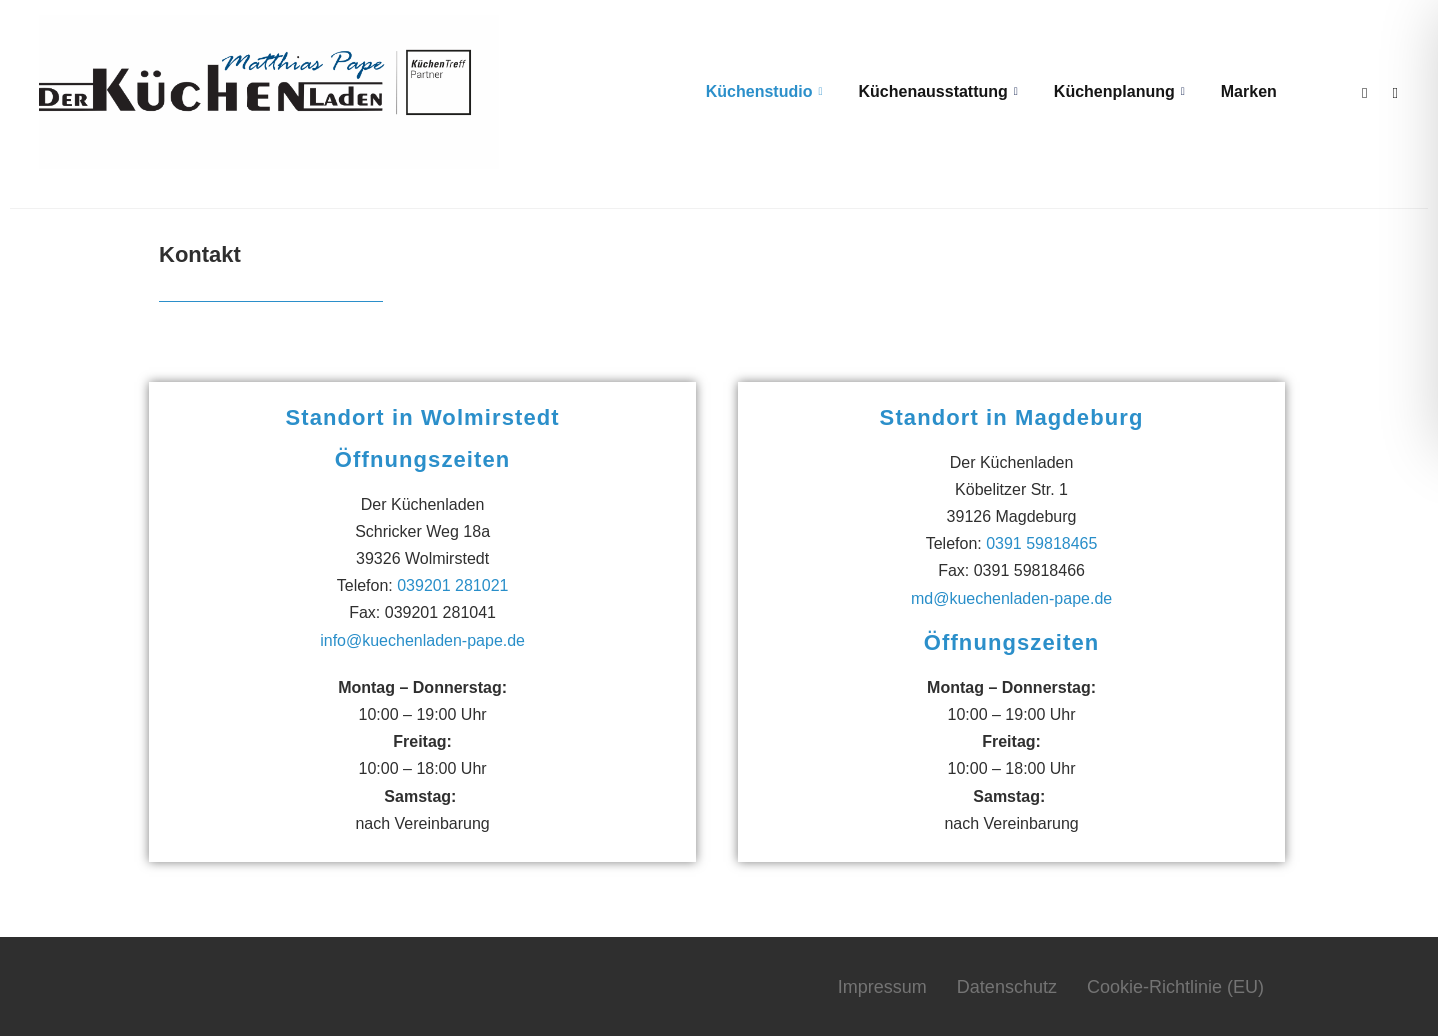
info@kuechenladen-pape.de (422, 638)
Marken (1245, 91)
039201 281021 (452, 584)
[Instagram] (1390, 91)
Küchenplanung (1115, 91)
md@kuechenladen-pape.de (1011, 596)
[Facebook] (1360, 91)
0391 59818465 (1041, 542)
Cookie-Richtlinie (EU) (1175, 985)
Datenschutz (1007, 985)
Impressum (882, 985)
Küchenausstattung (934, 91)
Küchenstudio (760, 91)
